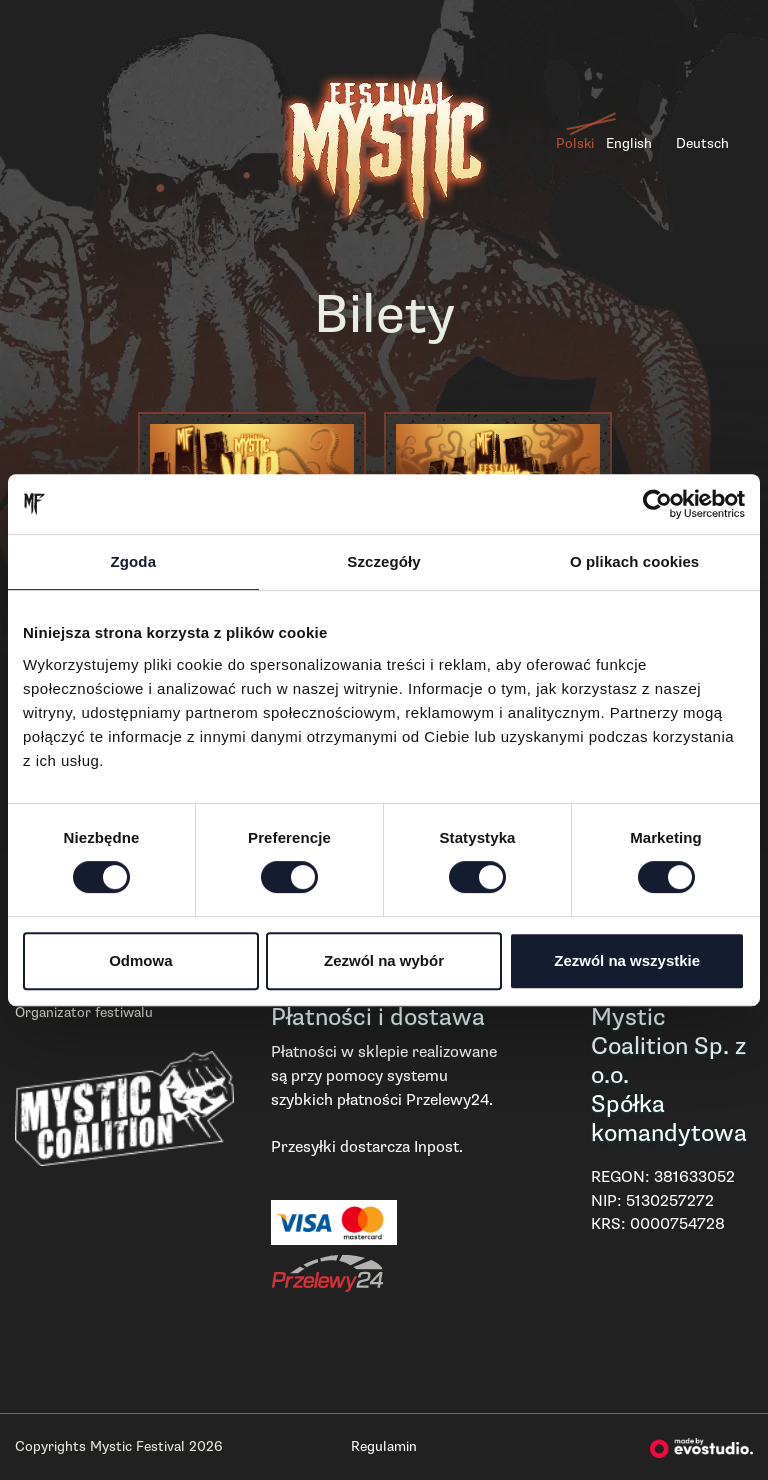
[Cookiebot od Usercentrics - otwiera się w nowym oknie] (657, 504)
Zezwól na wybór (384, 960)
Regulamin (384, 1446)
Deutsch (702, 143)
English (629, 143)
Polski (575, 143)
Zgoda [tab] (134, 561)
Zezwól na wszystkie (627, 960)
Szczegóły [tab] (383, 561)
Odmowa (140, 960)
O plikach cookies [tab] (634, 561)
